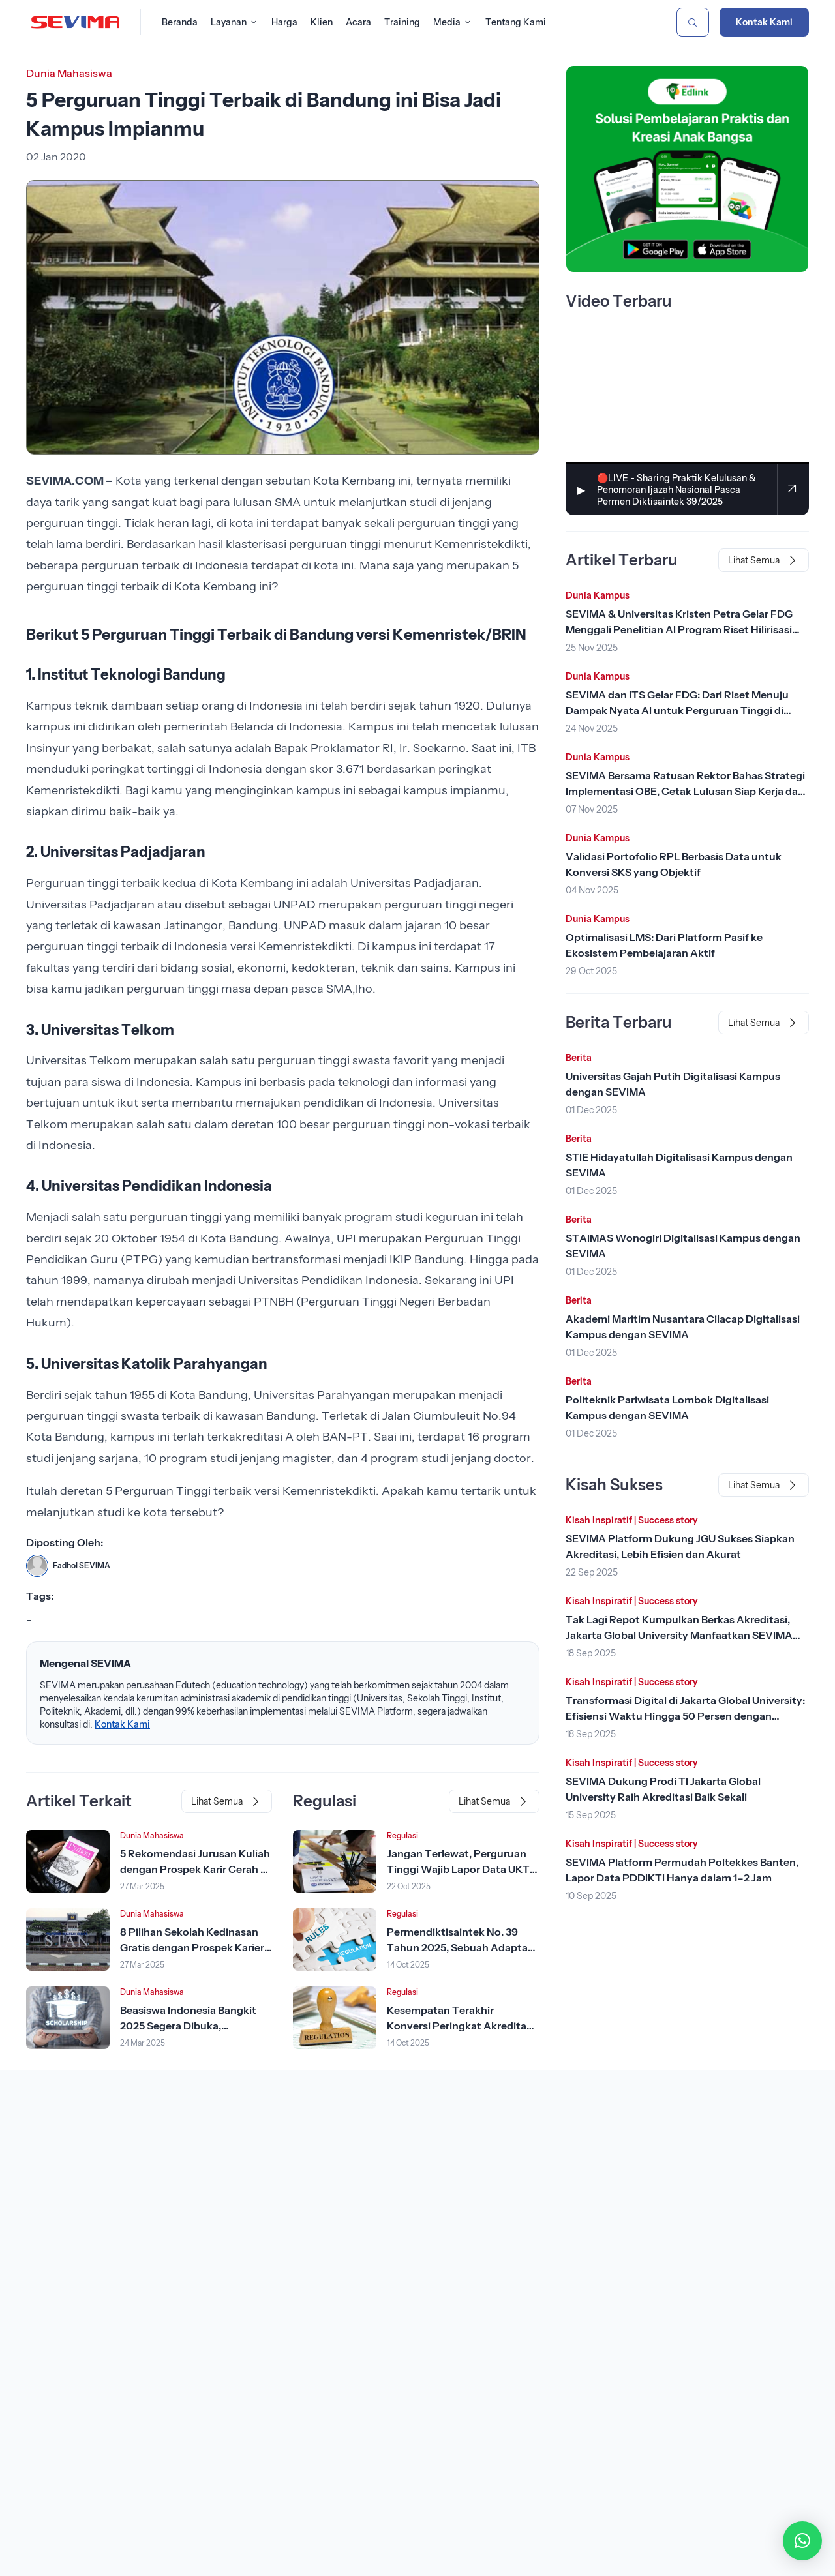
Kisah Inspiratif (599, 1520)
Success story (668, 1520)
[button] (802, 2540)
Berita (579, 1058)
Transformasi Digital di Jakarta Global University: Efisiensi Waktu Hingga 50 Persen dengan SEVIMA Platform (685, 1716)
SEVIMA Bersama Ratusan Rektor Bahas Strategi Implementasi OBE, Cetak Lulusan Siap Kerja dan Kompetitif (685, 791)
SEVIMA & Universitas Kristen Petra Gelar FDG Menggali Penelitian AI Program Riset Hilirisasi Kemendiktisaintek (679, 629)
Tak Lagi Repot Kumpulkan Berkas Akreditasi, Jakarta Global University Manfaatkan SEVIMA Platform (679, 1635)
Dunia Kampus (598, 595)
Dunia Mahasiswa (69, 73)
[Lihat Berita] (68, 1861)
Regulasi (402, 1835)
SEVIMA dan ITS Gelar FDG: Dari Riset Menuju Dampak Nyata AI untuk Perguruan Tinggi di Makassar (677, 710)
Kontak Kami (764, 22)
